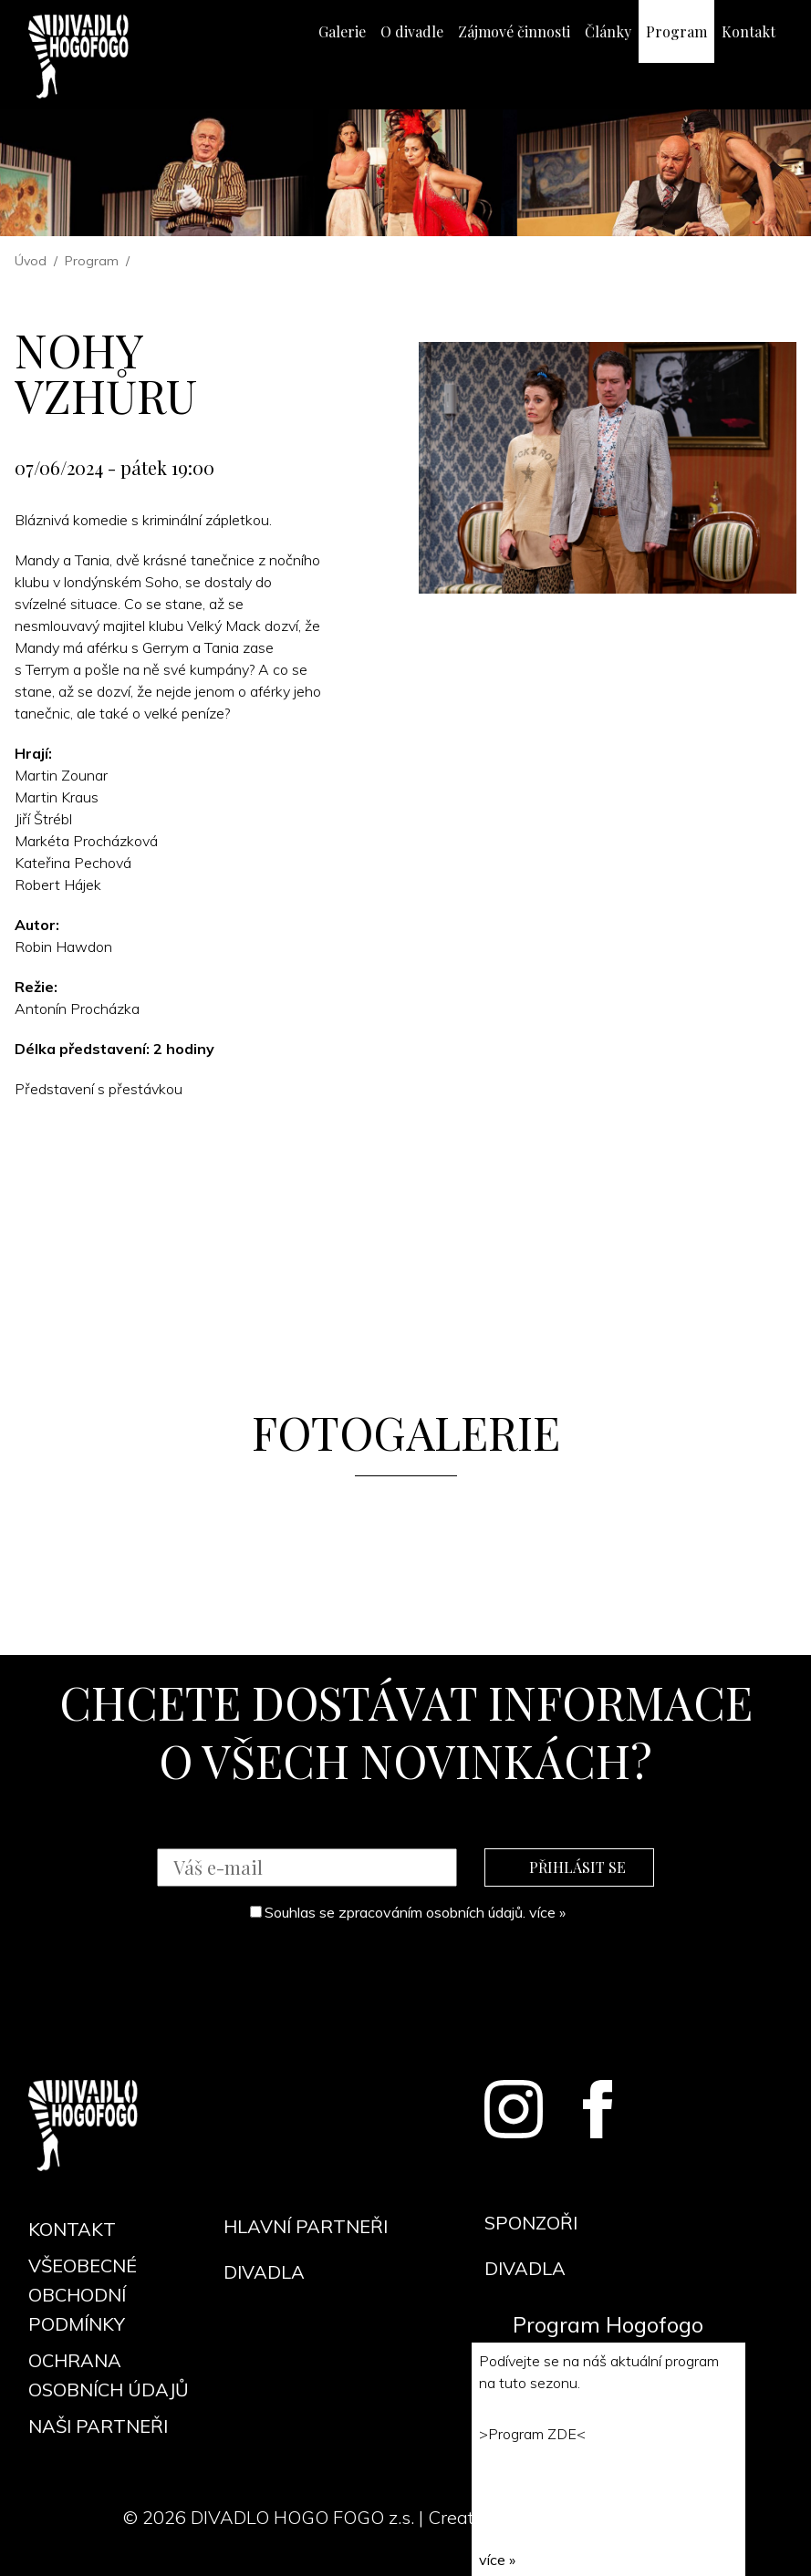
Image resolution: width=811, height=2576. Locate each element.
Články (608, 31)
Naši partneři (98, 2426)
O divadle (411, 31)
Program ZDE (532, 2434)
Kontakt (748, 31)
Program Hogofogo (608, 2324)
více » (547, 1912)
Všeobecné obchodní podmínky (82, 2294)
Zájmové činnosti (514, 31)
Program (676, 31)
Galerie (342, 31)
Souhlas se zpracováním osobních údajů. (408, 1912)
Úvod (31, 261)
